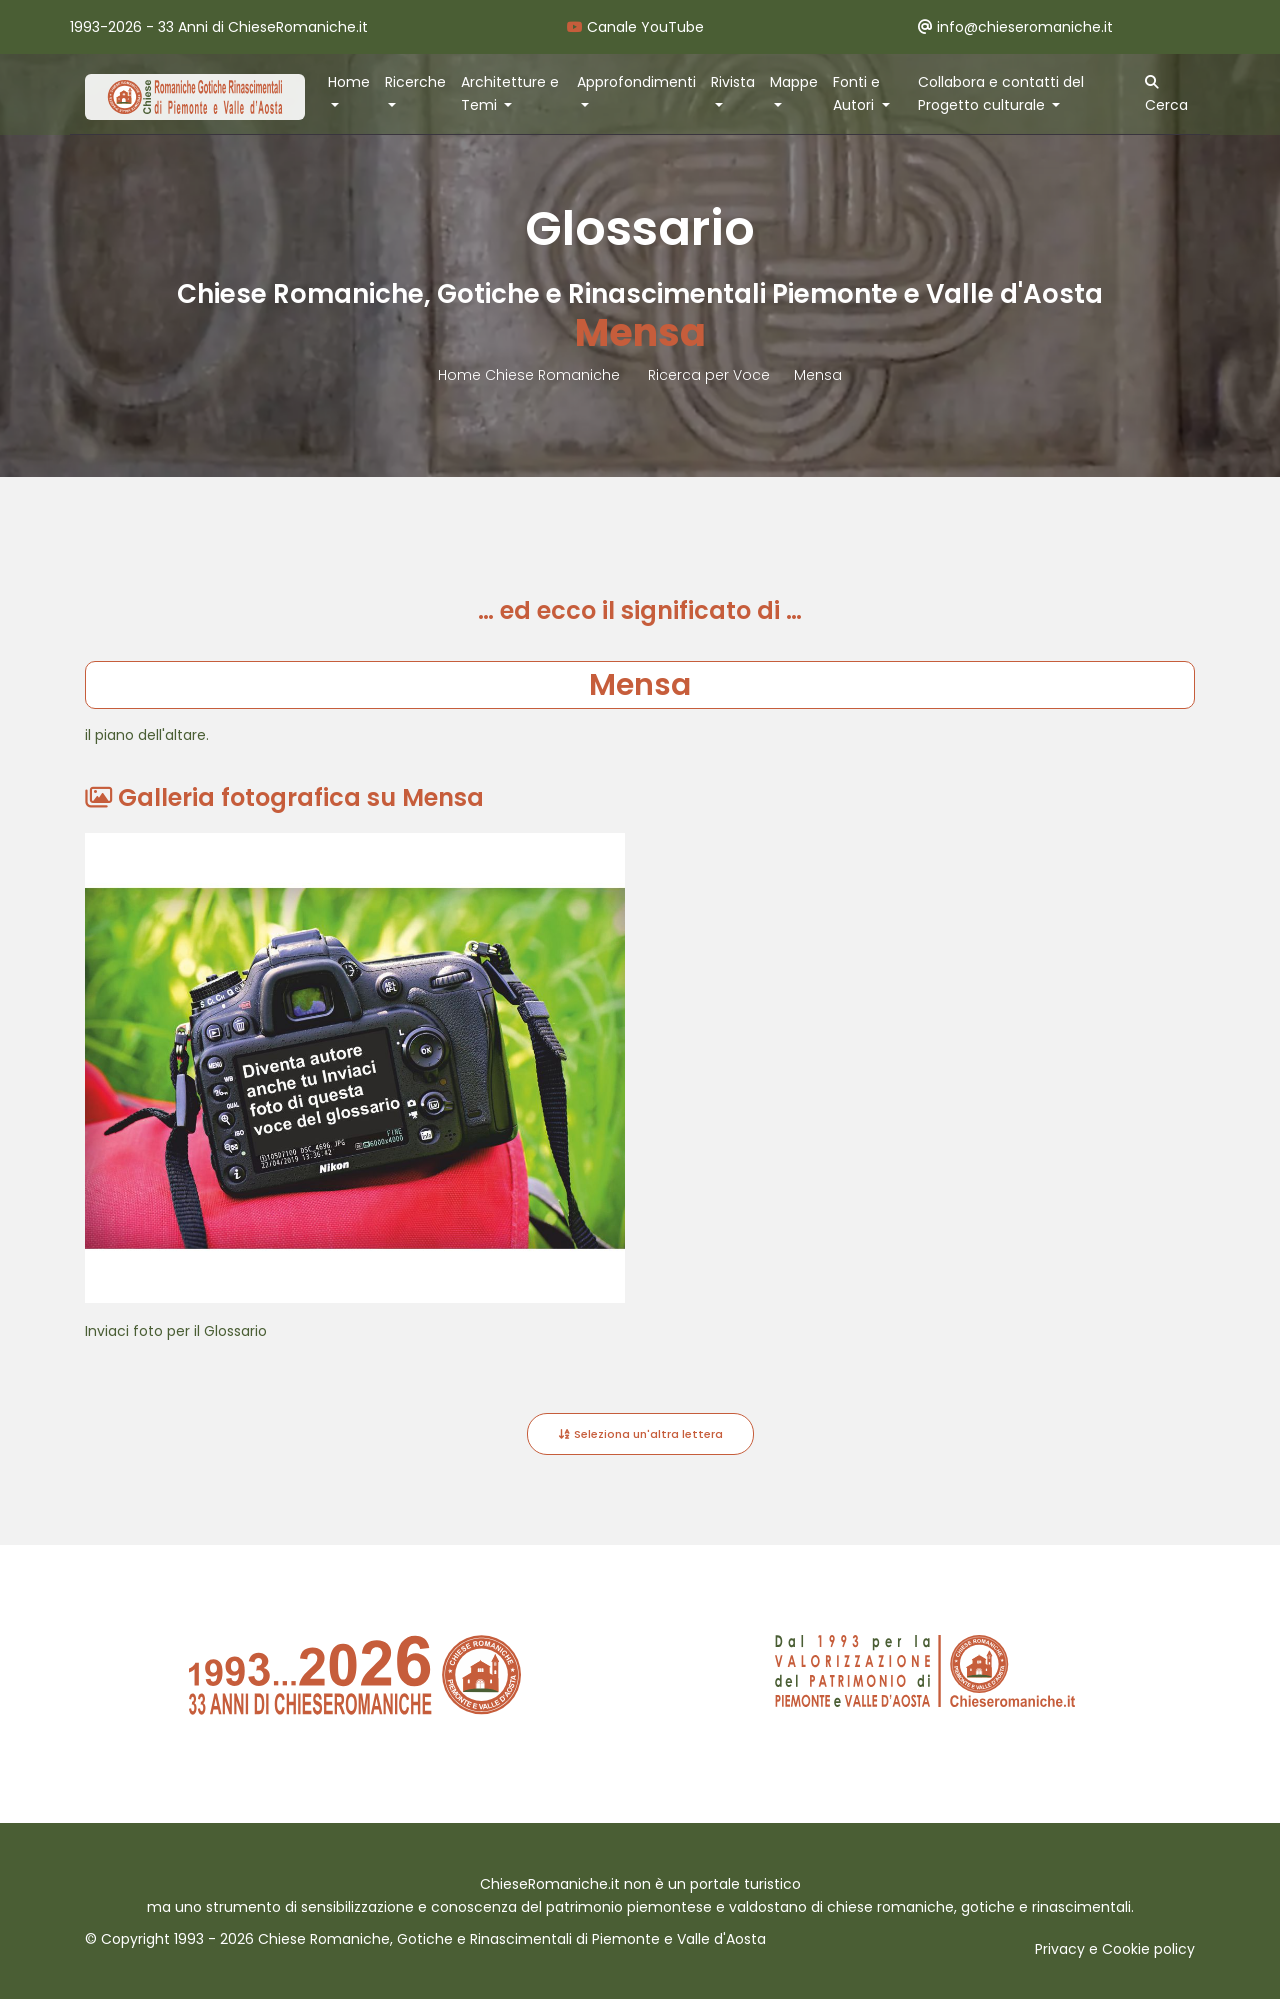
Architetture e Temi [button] (510, 93)
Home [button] (349, 82)
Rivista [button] (733, 82)
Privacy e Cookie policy (1115, 1949)
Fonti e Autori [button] (856, 93)
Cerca (1166, 95)
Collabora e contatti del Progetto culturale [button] (1001, 93)
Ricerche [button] (415, 82)
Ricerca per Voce (709, 375)
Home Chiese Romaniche (531, 375)
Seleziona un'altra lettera (640, 1434)
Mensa (818, 375)
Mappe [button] (794, 82)
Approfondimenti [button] (636, 82)
